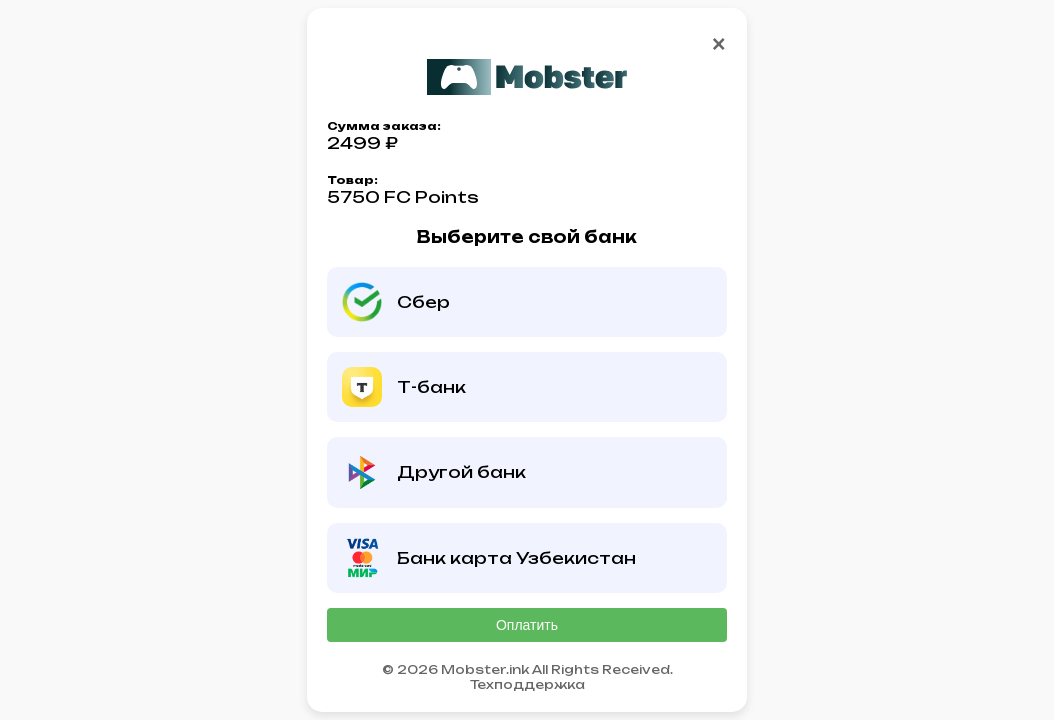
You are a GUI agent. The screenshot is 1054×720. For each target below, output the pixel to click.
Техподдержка (527, 684)
